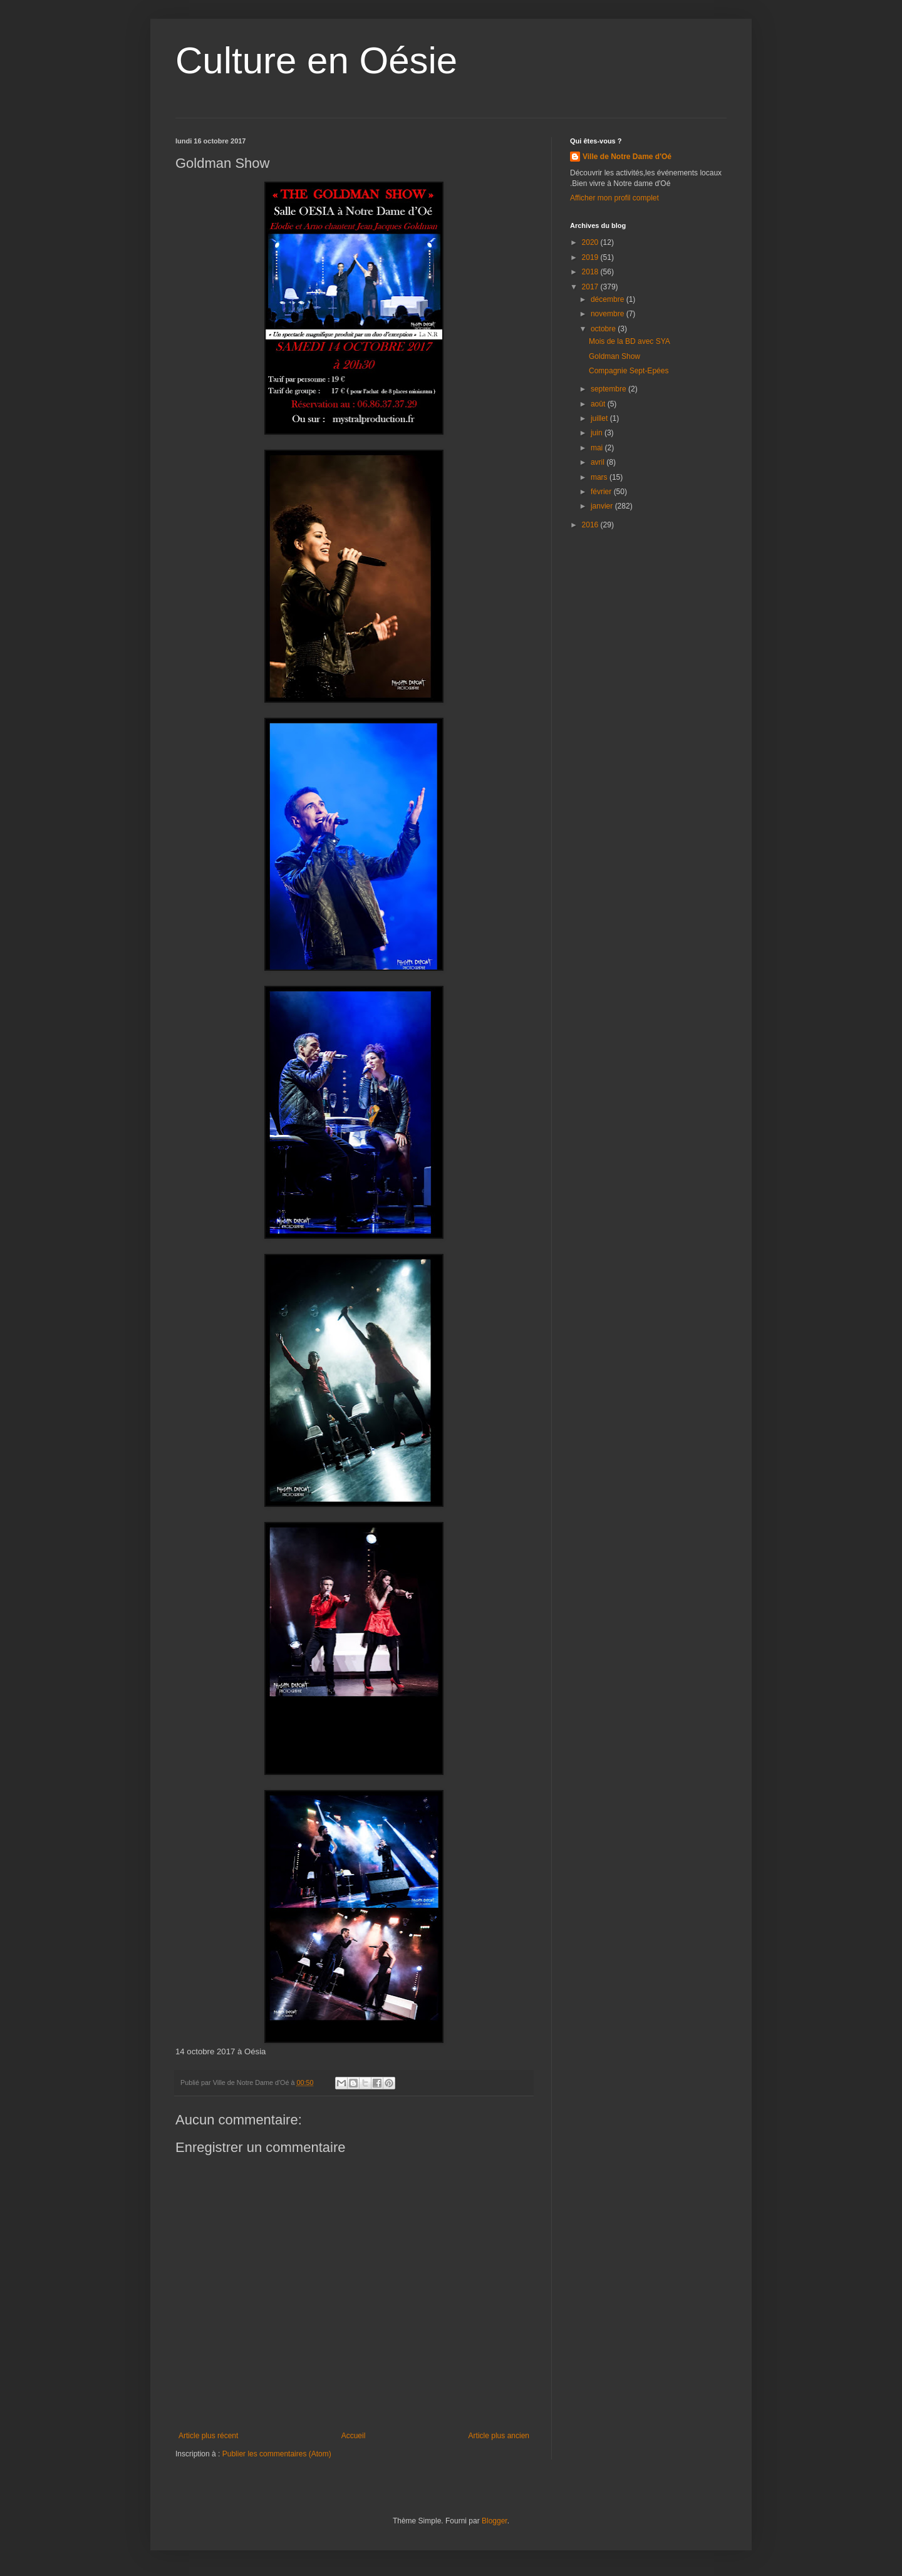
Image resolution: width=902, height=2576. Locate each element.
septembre (609, 389)
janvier (603, 506)
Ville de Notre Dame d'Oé (627, 156)
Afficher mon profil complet (614, 198)
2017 (591, 286)
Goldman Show (614, 356)
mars (600, 477)
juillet (600, 418)
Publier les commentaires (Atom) (276, 2453)
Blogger (494, 2521)
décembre (608, 299)
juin (597, 432)
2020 (591, 242)
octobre (604, 328)
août (599, 404)
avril (598, 462)
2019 (591, 257)
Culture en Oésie (316, 60)
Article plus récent (208, 2435)
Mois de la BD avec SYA (629, 341)
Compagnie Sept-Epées (628, 370)
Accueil (353, 2435)
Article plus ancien (499, 2435)
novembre (608, 313)
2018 (591, 271)
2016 (591, 524)
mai (598, 447)
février (602, 491)
